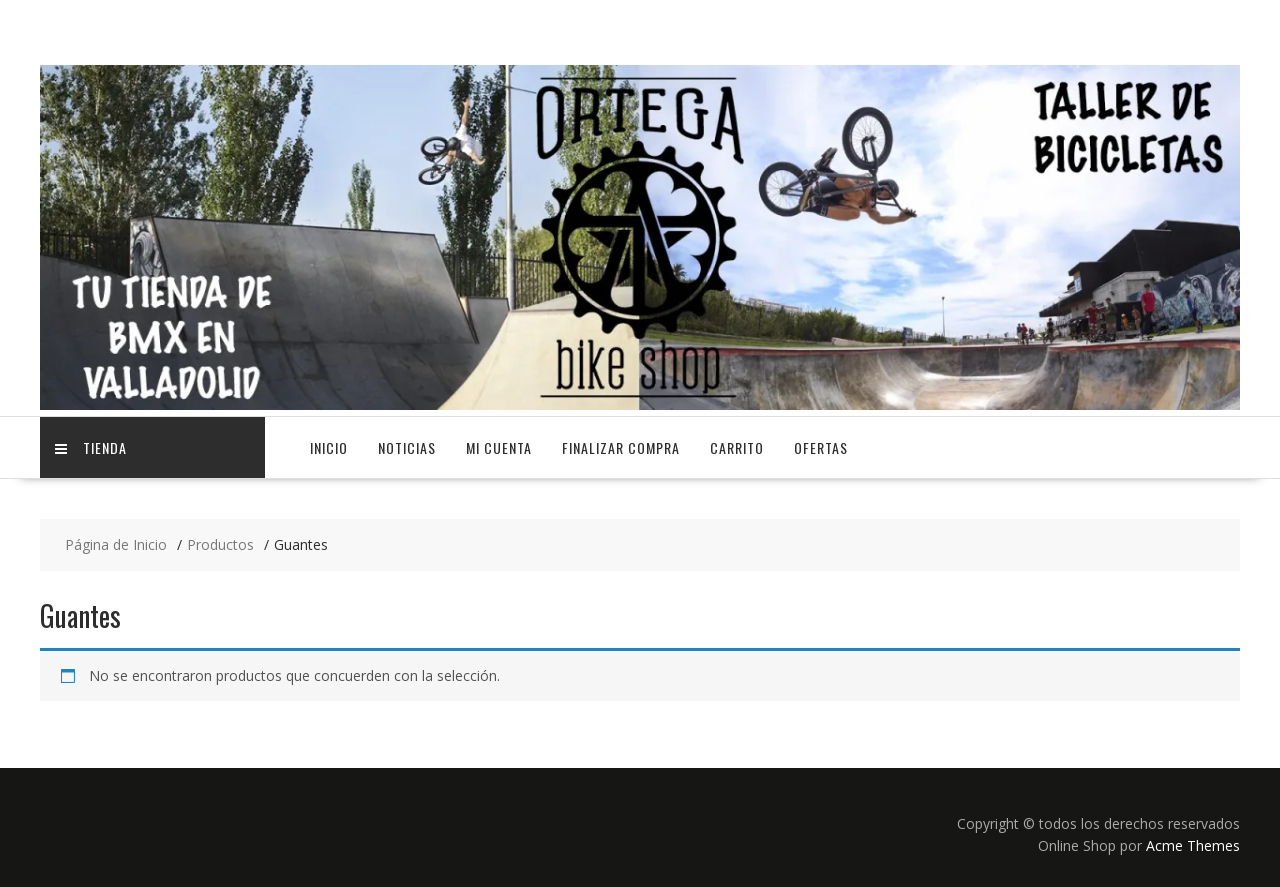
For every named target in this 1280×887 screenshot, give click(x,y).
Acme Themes (1193, 845)
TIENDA (91, 447)
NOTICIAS (407, 447)
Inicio (329, 447)
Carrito (737, 447)
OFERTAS (821, 447)
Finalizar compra (621, 447)
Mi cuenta (499, 447)
